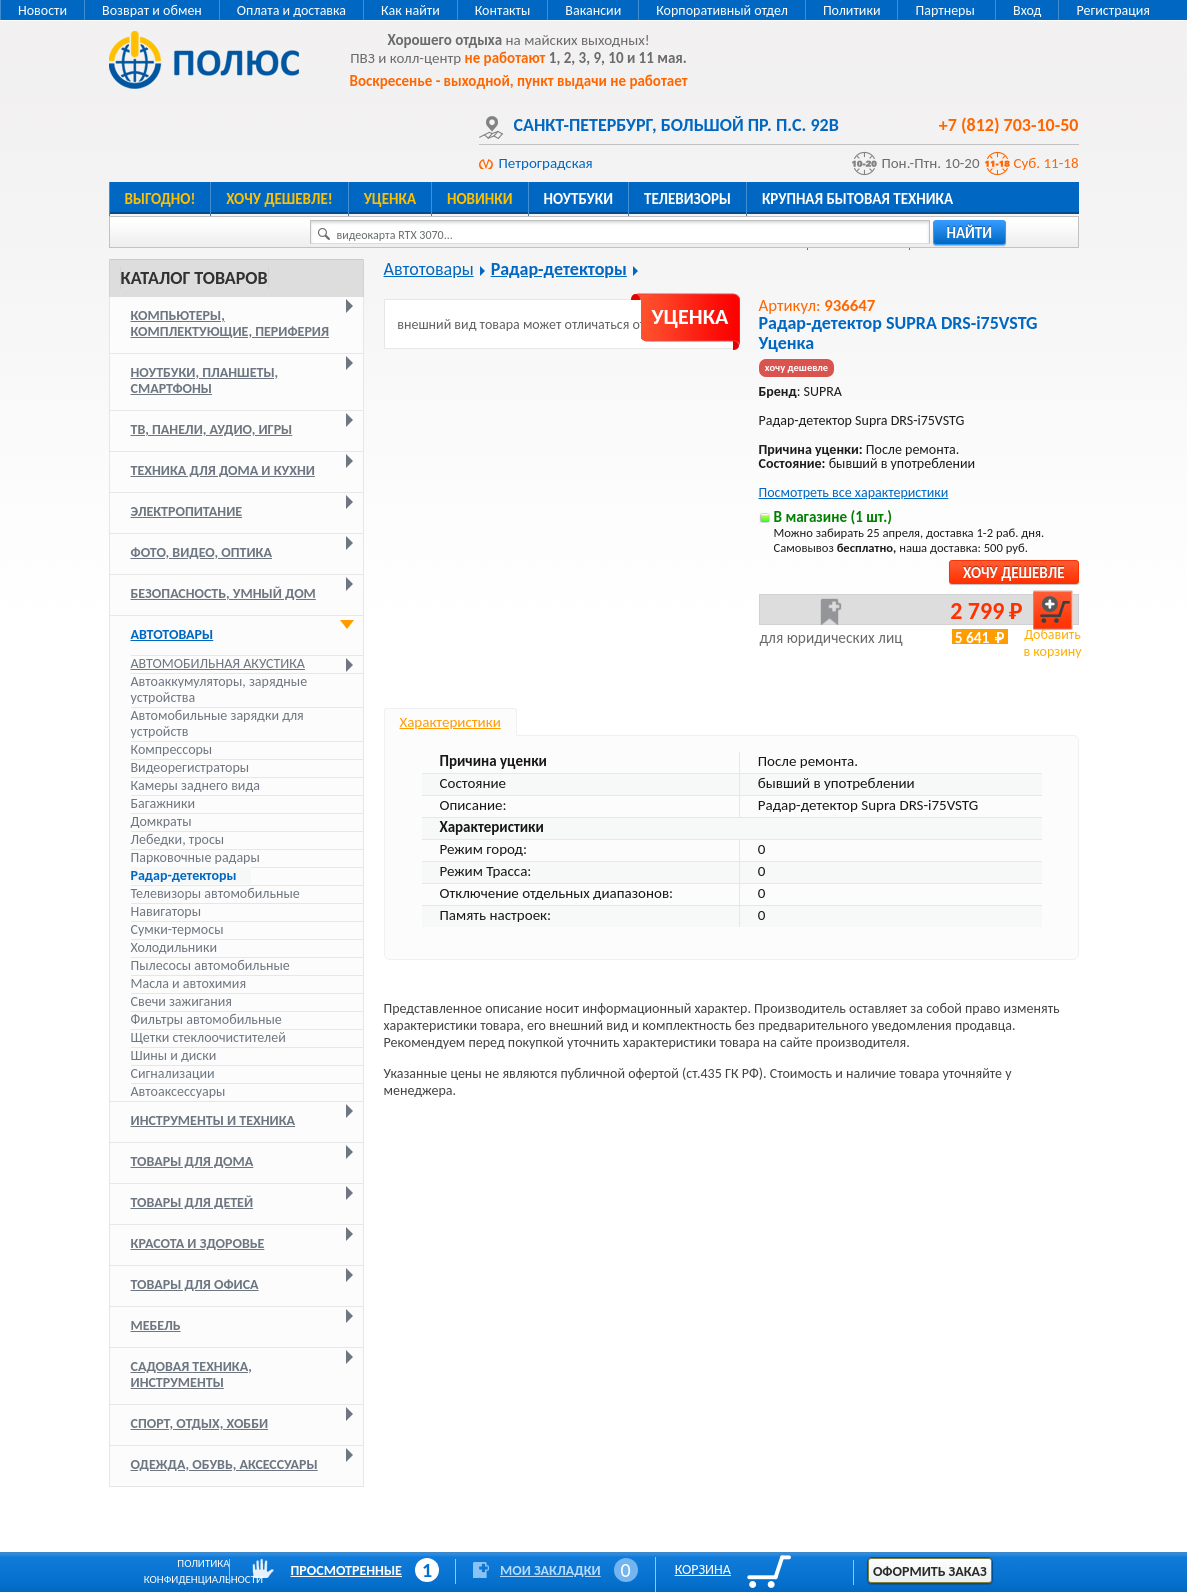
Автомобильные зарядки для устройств (217, 723)
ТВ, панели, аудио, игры (212, 429)
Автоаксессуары (178, 1091)
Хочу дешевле (1013, 573)
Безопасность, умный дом (223, 593)
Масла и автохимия (189, 983)
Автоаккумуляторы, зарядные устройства (219, 689)
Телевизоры (687, 199)
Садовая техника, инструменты (191, 1374)
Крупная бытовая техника (857, 199)
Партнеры (944, 10)
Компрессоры (172, 749)
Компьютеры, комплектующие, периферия (230, 323)
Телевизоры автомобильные (215, 893)
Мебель (156, 1325)
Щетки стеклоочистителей (208, 1037)
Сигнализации (173, 1073)
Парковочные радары (195, 857)
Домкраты (161, 821)
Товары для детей (192, 1202)
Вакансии (593, 10)
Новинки (479, 199)
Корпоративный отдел (722, 10)
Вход (1027, 10)
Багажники (163, 803)
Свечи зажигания (181, 1001)
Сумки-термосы (177, 929)
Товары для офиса (195, 1284)
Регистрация (1113, 10)
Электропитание (187, 511)
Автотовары (172, 634)
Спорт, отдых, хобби (200, 1423)
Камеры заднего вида (195, 785)
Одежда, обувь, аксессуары (224, 1464)
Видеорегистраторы (190, 767)
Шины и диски (174, 1055)
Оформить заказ (930, 1571)
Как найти (410, 10)
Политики (852, 10)
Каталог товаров (194, 278)
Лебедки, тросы (178, 839)
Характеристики (450, 722)
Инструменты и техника (213, 1120)
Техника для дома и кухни (223, 470)
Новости (42, 10)
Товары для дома (192, 1161)
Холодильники (174, 947)
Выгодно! (160, 199)
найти (970, 233)
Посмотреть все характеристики (854, 492)
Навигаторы (166, 911)
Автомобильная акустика (218, 663)
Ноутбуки (579, 199)
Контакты (503, 10)
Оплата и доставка (291, 10)
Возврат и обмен (152, 10)
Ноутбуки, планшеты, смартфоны (205, 380)
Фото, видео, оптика (201, 552)
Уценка (390, 199)
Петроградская (546, 163)
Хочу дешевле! (279, 199)
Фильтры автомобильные (206, 1019)
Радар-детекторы (184, 875)
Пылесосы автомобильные (210, 965)
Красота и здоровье (198, 1243)
